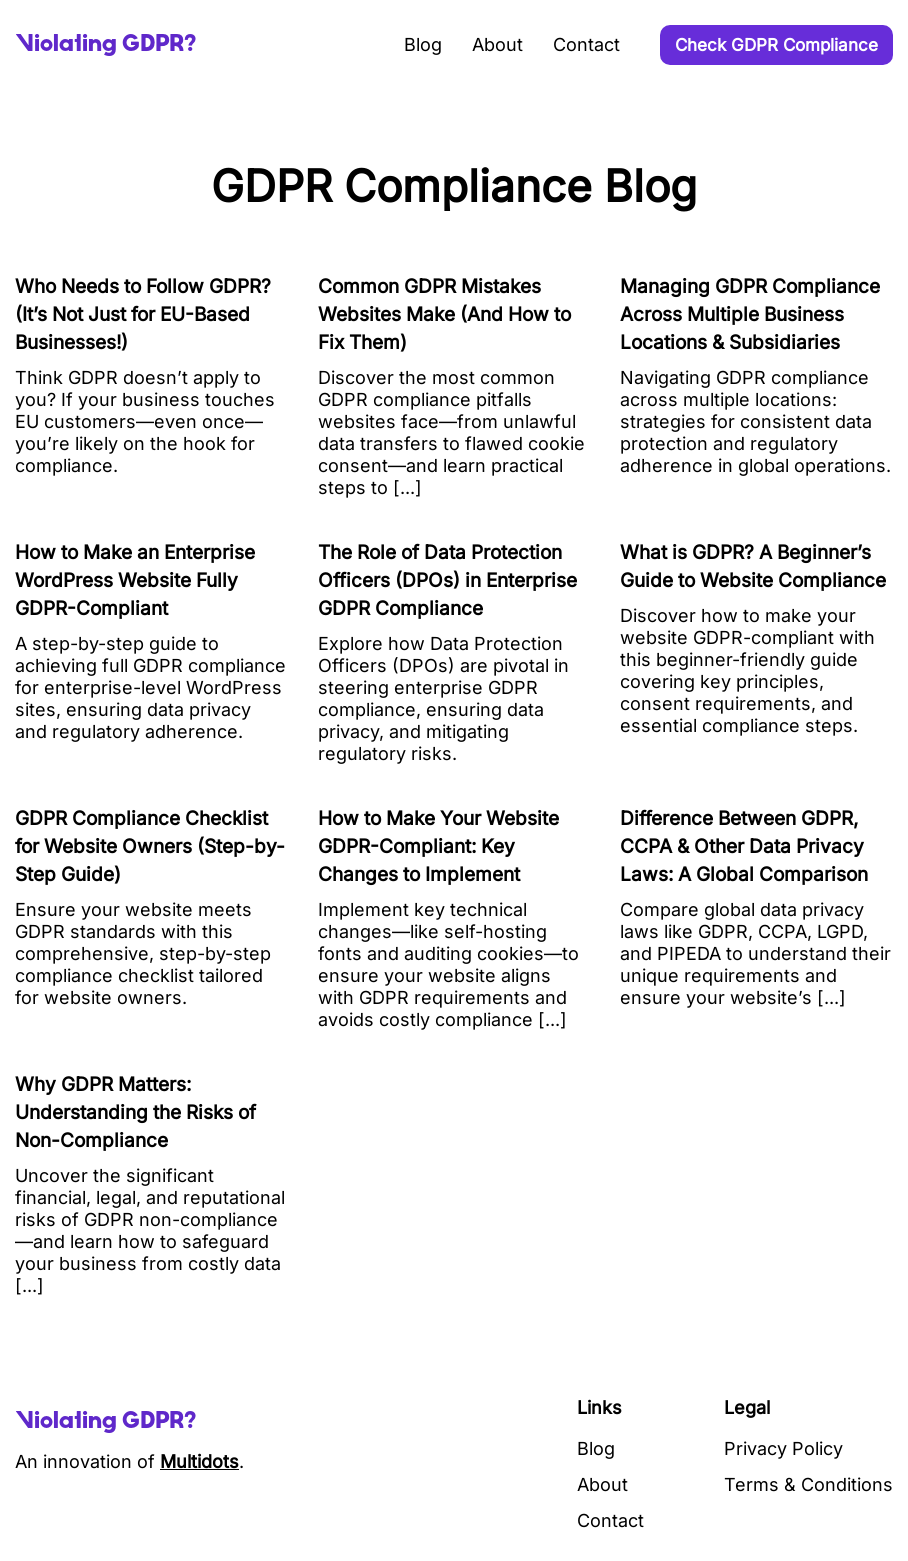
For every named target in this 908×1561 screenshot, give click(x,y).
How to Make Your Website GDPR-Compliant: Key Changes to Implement (438, 846)
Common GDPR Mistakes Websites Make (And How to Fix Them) (444, 314)
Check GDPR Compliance (776, 45)
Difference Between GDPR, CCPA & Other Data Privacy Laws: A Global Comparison (744, 846)
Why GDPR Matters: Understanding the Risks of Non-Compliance (135, 1112)
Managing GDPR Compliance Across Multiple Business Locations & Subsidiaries (750, 314)
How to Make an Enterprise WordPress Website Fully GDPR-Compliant (135, 580)
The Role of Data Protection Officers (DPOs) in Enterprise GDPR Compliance (447, 580)
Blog (423, 44)
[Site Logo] (105, 44)
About (497, 44)
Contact (586, 44)
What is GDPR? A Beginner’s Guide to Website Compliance (753, 566)
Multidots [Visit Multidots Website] (199, 1461)
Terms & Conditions (808, 1484)
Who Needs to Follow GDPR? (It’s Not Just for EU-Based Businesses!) (143, 314)
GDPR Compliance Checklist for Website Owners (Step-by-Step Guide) (150, 846)
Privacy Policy (783, 1448)
